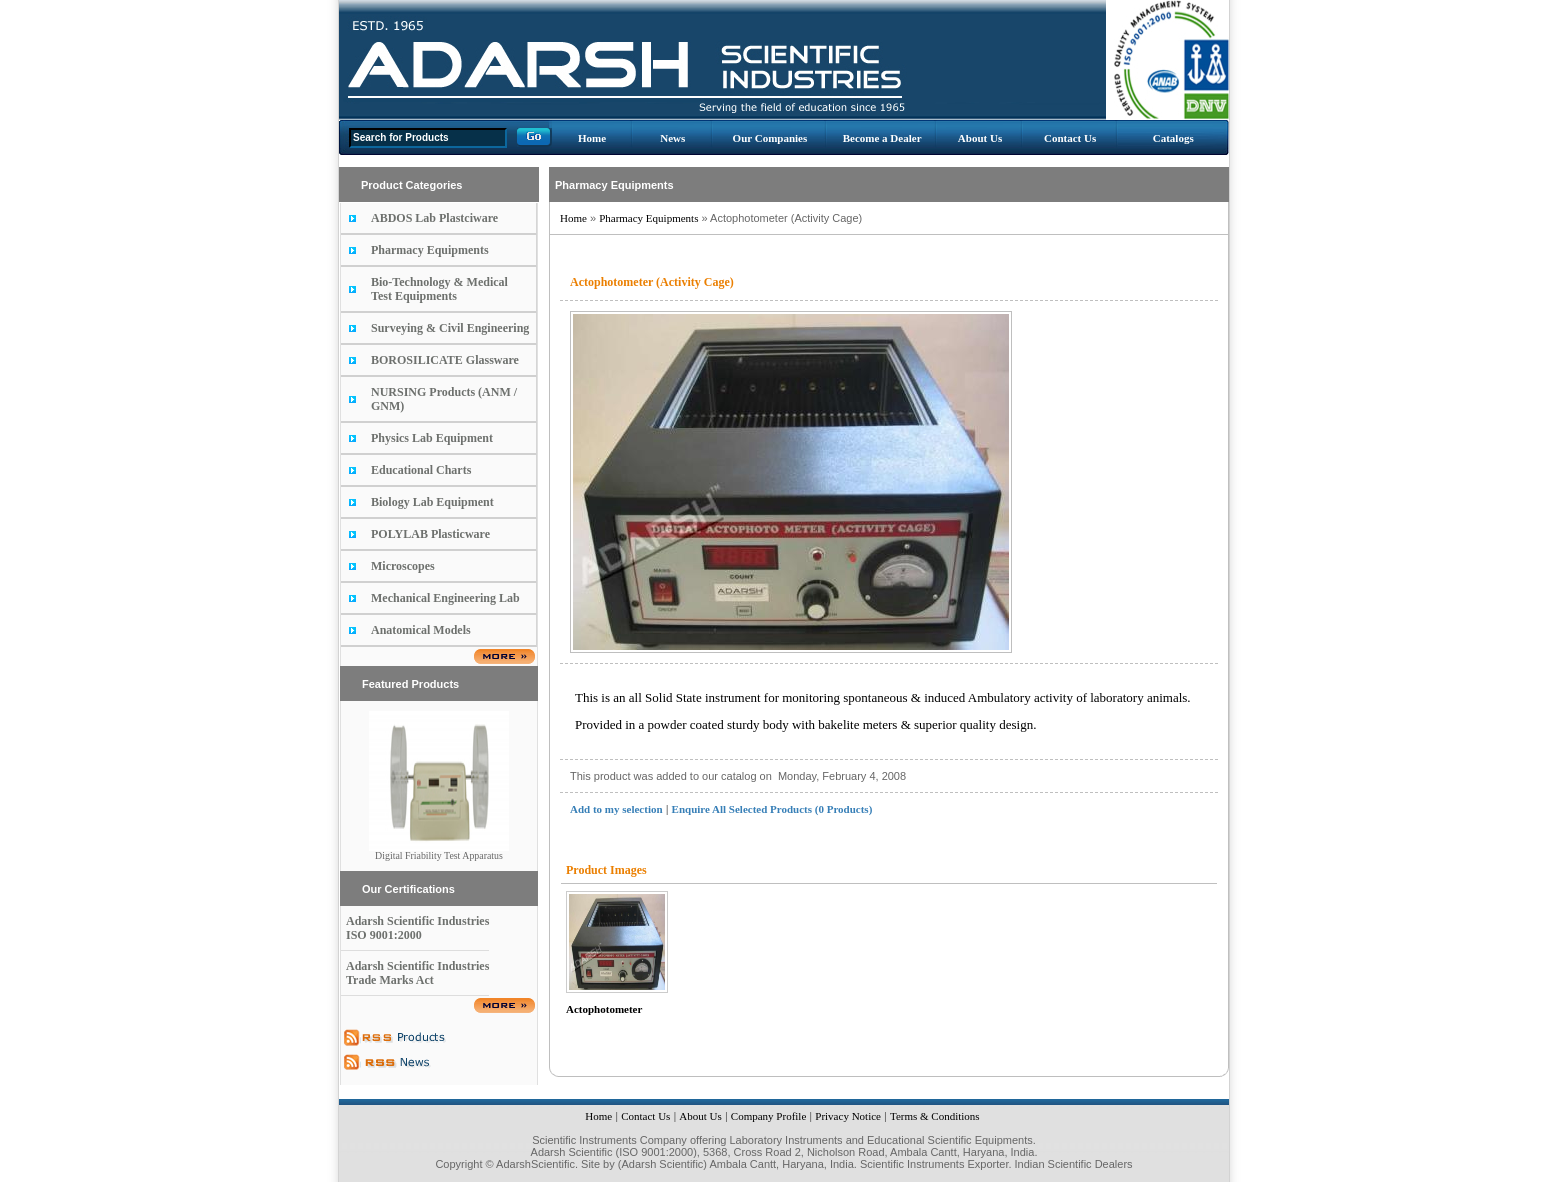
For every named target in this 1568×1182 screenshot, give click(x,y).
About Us (980, 138)
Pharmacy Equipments (430, 250)
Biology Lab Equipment (432, 502)
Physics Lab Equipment (432, 438)
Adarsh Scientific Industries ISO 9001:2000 (417, 928)
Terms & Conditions (935, 1116)
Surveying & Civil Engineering (450, 328)
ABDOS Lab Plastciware (434, 218)
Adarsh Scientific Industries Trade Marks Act (417, 973)
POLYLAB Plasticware (430, 534)
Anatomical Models (421, 630)
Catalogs (1173, 138)
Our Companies (770, 138)
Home (592, 138)
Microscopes (403, 566)
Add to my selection (616, 809)
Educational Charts (421, 470)
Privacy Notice (848, 1116)
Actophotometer (604, 1009)
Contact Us (1070, 138)
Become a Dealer (882, 138)
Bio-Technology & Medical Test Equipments (439, 289)
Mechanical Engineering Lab (445, 598)
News (672, 138)
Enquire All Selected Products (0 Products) (772, 809)
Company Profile (768, 1116)
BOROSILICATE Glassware (445, 360)
